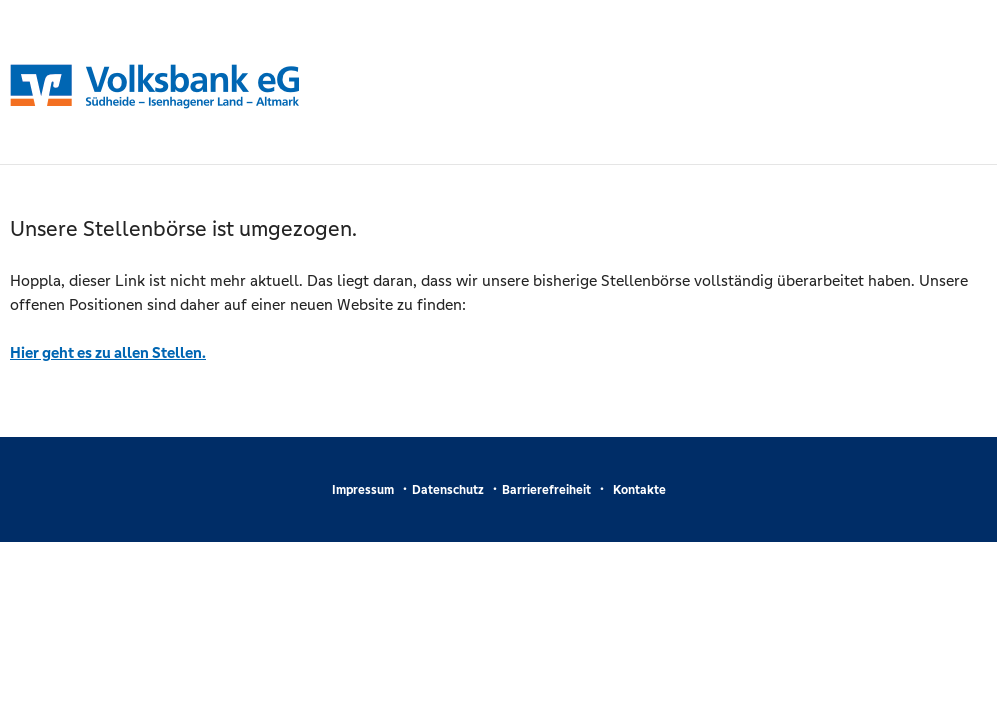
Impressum (363, 490)
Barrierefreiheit (546, 490)
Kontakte (639, 490)
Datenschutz (448, 490)
